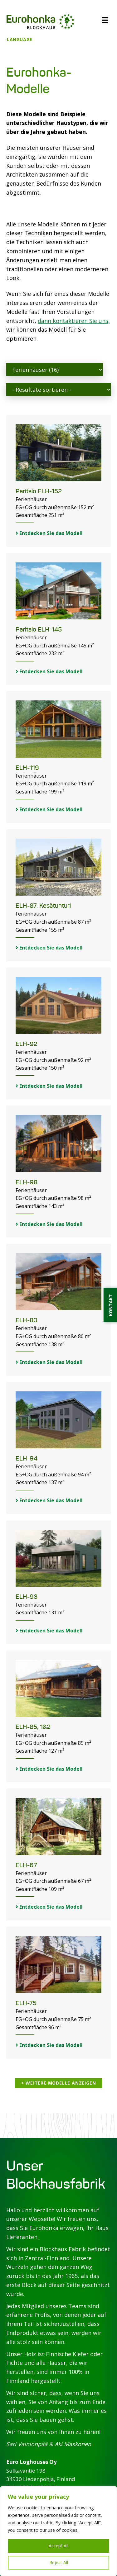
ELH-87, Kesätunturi (43, 906)
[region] (58, 2531)
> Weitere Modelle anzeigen (58, 2083)
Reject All (58, 2562)
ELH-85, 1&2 (33, 1727)
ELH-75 (26, 2003)
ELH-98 (26, 1182)
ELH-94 (26, 1458)
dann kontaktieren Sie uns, (74, 320)
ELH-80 (26, 1320)
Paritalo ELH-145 (39, 629)
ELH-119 (27, 768)
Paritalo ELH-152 (39, 491)
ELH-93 (26, 1597)
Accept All (58, 2546)
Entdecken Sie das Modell (49, 533)
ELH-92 (26, 1044)
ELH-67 (26, 1865)
